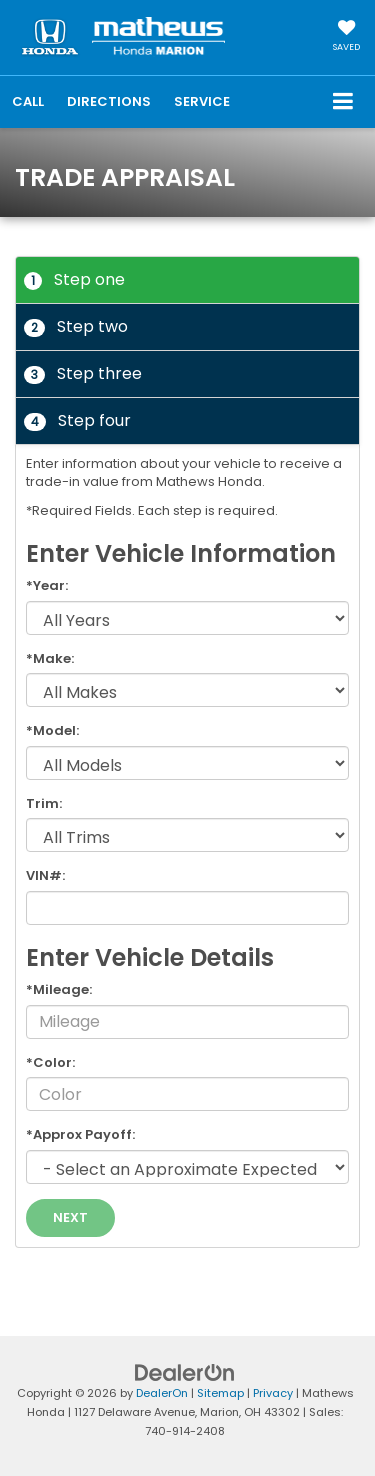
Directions (109, 101)
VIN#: (45, 876)
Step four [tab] (77, 420)
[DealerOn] (185, 1372)
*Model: (52, 731)
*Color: (50, 1063)
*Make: (50, 659)
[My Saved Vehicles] (346, 37)
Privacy (273, 1393)
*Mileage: (59, 990)
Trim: (44, 804)
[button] (28, 101)
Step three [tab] (83, 373)
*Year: (47, 586)
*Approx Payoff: (80, 1135)
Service (202, 101)
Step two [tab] (76, 326)
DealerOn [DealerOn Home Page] (162, 1393)
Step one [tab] (74, 279)
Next (70, 1217)
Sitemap (220, 1393)
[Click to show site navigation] (343, 102)
